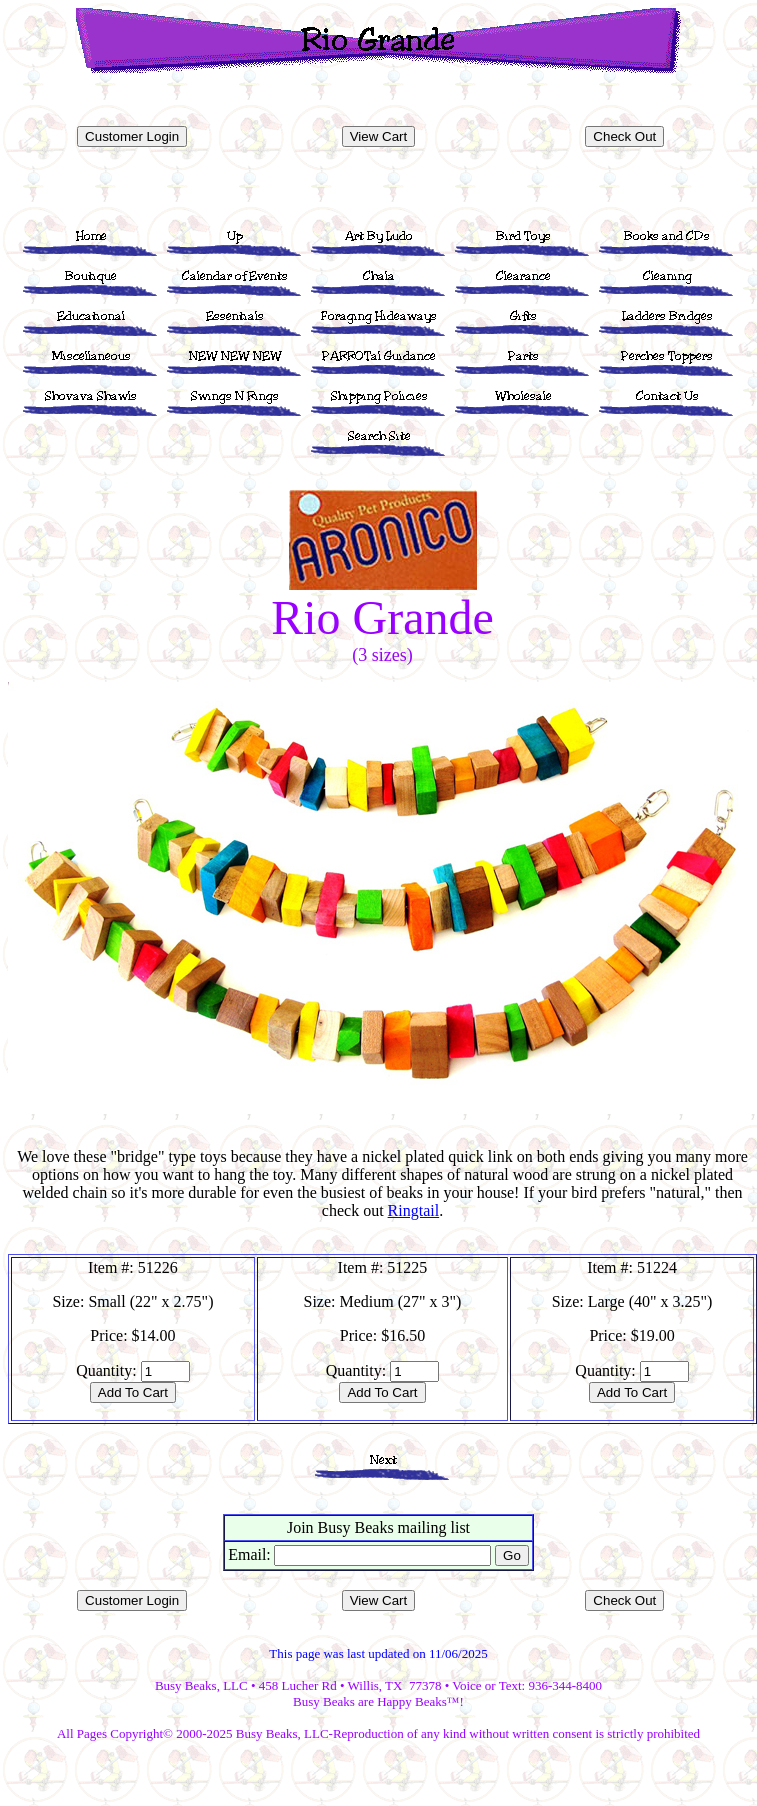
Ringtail (414, 1210)
